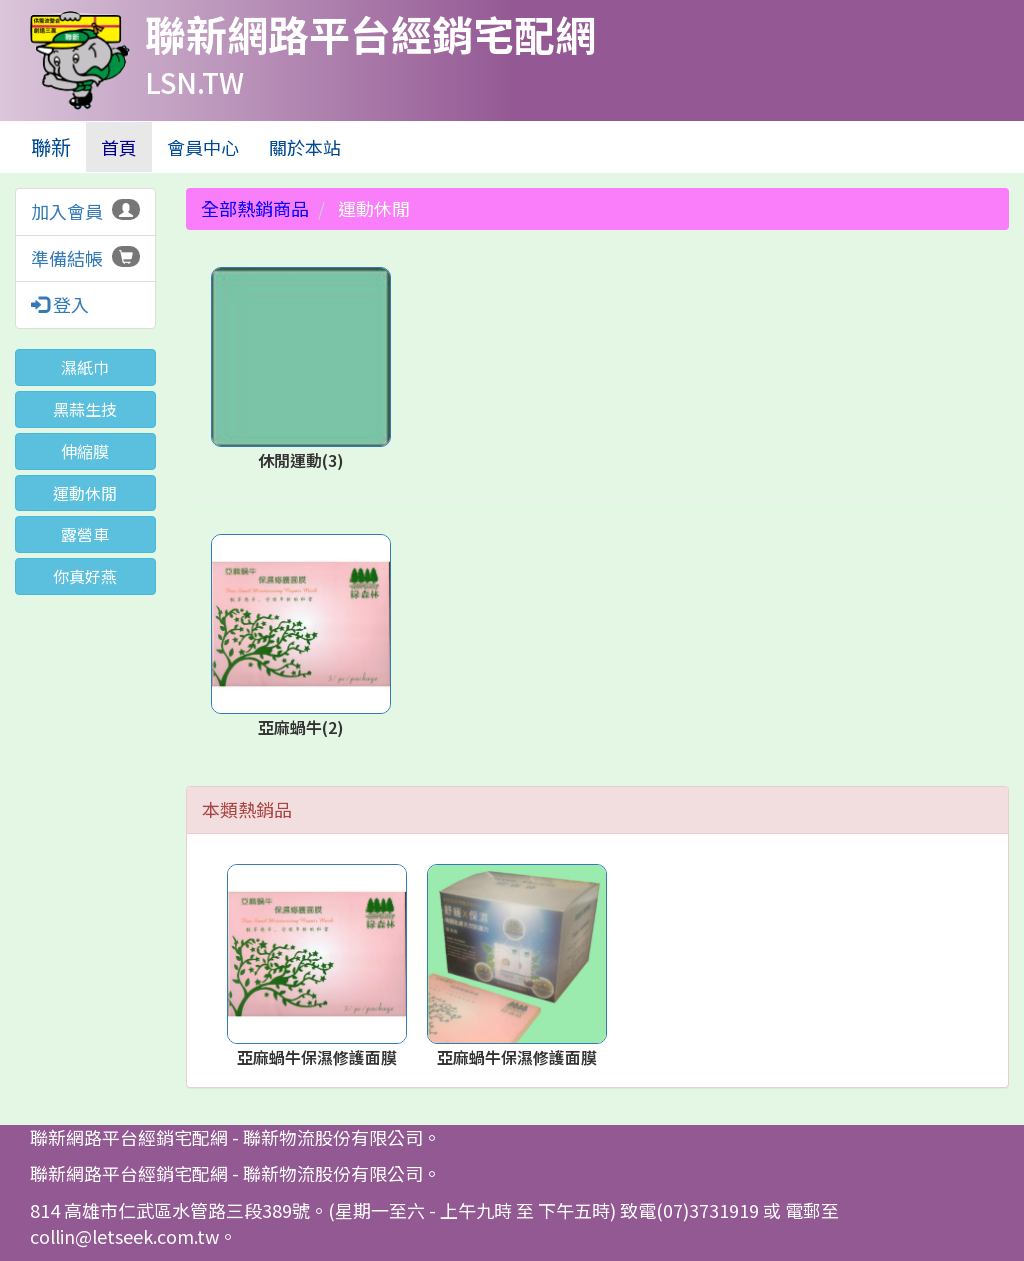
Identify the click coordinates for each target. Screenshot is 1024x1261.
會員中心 (203, 147)
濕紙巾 (85, 367)
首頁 (126, 146)
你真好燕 (85, 576)
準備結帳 (67, 258)
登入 (60, 304)
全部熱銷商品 (255, 208)
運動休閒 (85, 493)
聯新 (51, 146)
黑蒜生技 (85, 409)
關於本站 (305, 147)
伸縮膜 (85, 451)
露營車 (85, 534)
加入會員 (67, 211)
